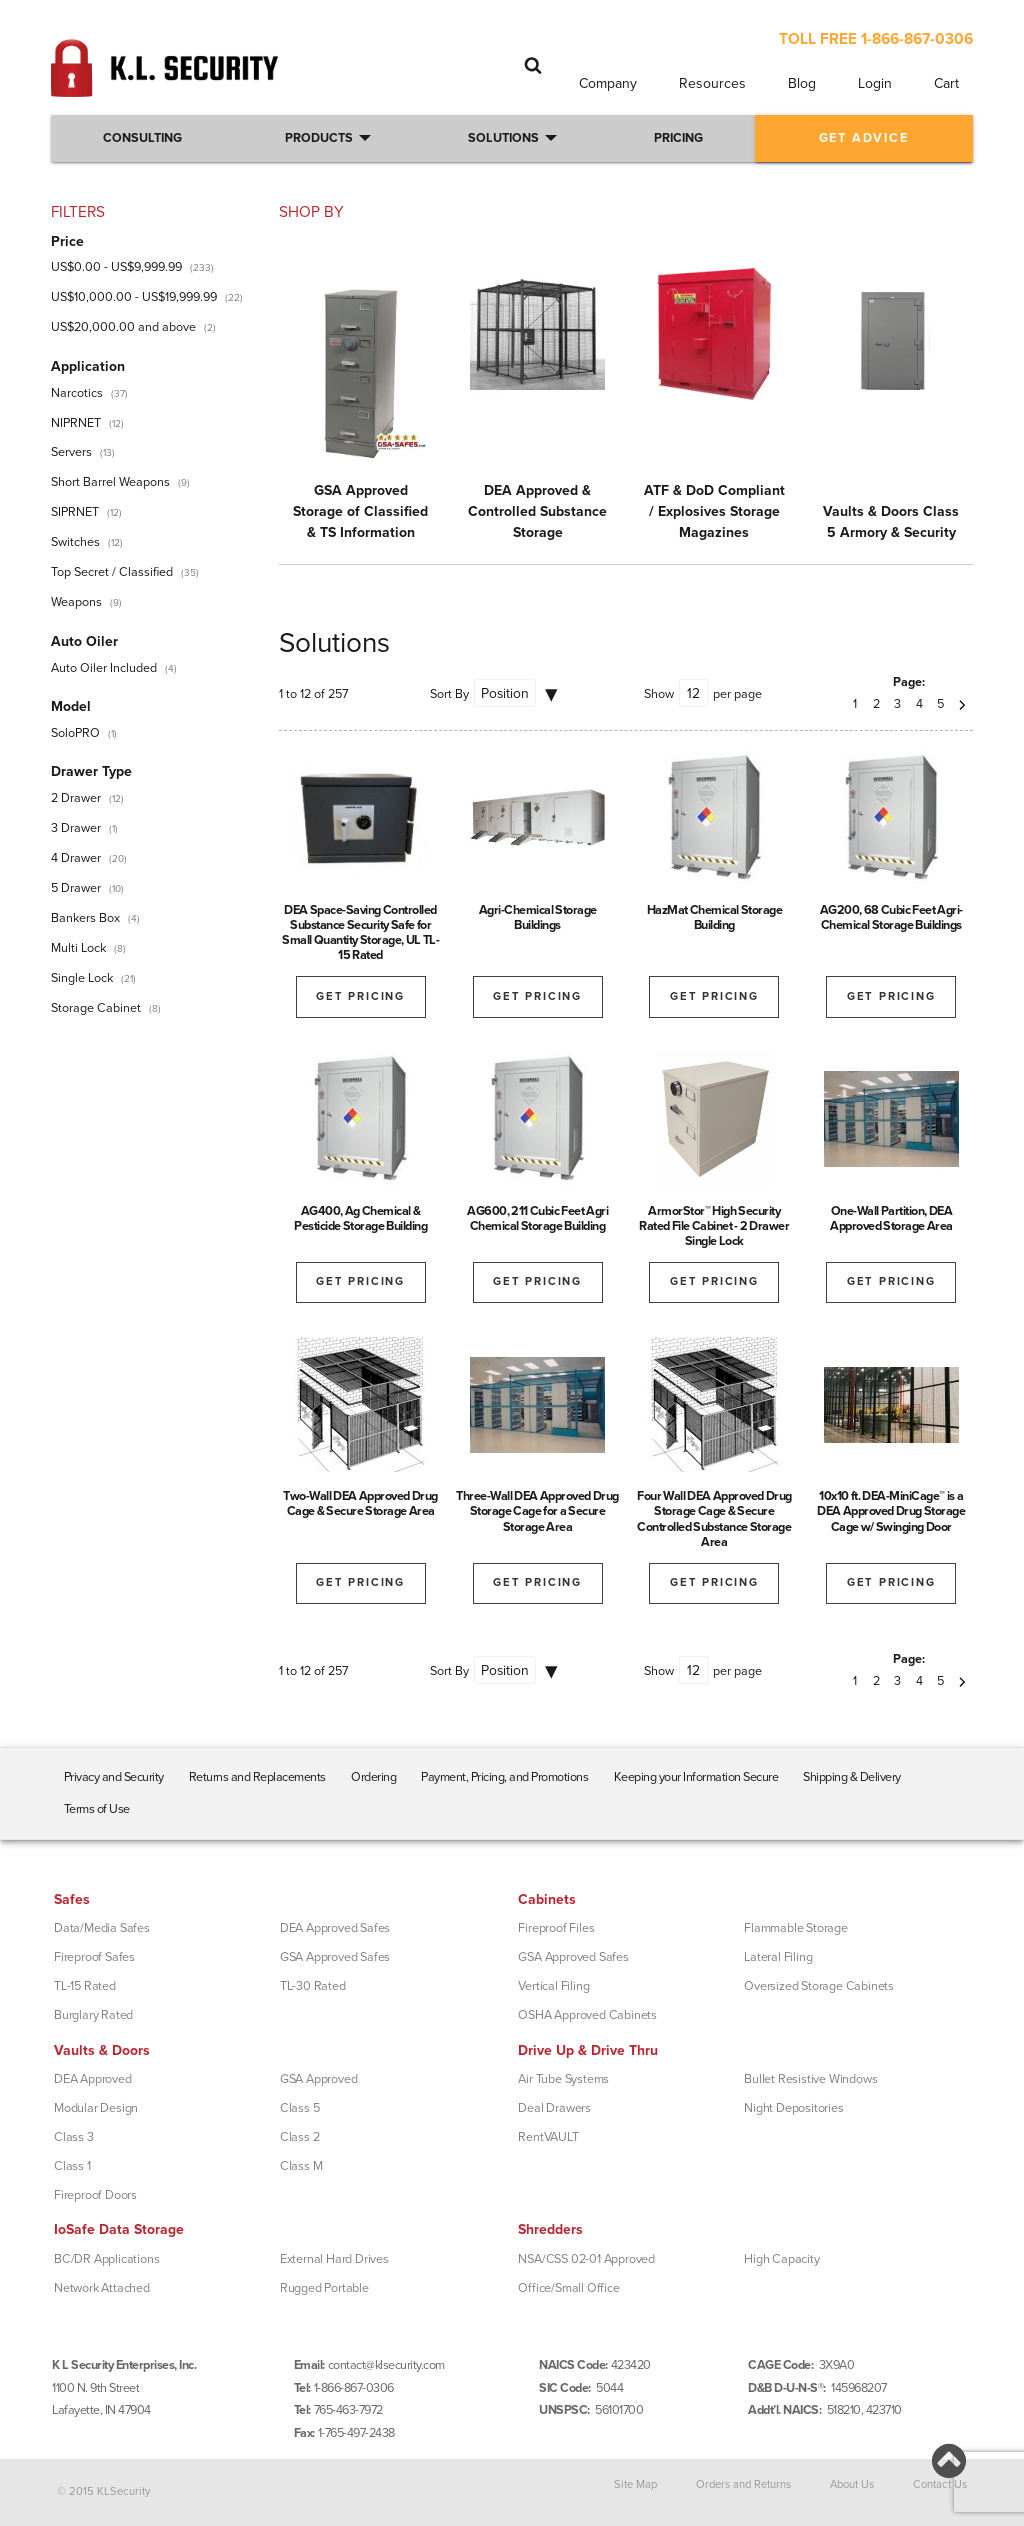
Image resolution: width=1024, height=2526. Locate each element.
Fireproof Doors (95, 2195)
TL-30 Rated (313, 1986)
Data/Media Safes (102, 1928)
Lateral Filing (778, 1957)
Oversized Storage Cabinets (819, 1986)
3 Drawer (76, 828)
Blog (802, 83)
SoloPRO (75, 733)
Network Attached (102, 2288)
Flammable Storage (796, 1928)
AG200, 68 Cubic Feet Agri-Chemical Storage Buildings (891, 917)
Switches (75, 542)
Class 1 (72, 2166)
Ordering (373, 1777)
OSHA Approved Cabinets (587, 2015)
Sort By (449, 694)
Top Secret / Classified (112, 572)
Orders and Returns (743, 2484)
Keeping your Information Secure (696, 1777)
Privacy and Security (114, 1777)
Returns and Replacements (257, 1777)
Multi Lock (78, 948)
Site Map (635, 2484)
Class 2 (300, 2137)
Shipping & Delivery (852, 1777)
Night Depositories (793, 2108)
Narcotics (77, 393)
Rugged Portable (324, 2288)
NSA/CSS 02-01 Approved (586, 2259)
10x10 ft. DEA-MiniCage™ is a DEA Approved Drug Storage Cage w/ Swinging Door (891, 1511)
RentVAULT (548, 2137)
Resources (712, 83)
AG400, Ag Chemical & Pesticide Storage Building (360, 1218)
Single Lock (82, 978)
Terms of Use (97, 1809)
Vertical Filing (553, 1986)
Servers (71, 452)
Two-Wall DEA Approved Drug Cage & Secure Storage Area (360, 1503)
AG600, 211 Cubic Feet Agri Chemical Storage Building (537, 1218)
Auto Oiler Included (104, 668)
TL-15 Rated (85, 1986)
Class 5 (300, 2108)
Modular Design (96, 2108)
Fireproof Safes (94, 1957)
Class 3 (74, 2137)
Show (659, 694)
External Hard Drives (334, 2259)
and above (123, 327)
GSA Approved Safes (335, 1957)
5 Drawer (76, 888)
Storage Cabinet (96, 1008)
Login (875, 83)
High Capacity (781, 2259)
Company (608, 83)
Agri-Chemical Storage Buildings (538, 917)
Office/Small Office (568, 2288)
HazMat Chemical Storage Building (715, 917)
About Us (852, 2484)
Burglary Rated (93, 2015)
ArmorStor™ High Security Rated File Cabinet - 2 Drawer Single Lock (714, 1226)
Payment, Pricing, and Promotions (504, 1777)
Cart (946, 83)
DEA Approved (93, 2079)
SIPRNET (75, 512)
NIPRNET (76, 423)
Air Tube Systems (563, 2079)
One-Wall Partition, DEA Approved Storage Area (891, 1218)
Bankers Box (85, 918)
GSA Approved (319, 2079)
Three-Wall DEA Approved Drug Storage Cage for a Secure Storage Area (537, 1511)
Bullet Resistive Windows (810, 2079)
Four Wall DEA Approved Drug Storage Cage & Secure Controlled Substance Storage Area (714, 1518)
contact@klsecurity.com (386, 2365)
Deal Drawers (554, 2108)
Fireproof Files (556, 1928)
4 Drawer (76, 858)
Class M (301, 2166)
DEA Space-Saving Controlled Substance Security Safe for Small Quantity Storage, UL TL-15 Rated (360, 932)
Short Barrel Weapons (110, 482)
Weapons (76, 602)
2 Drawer (76, 798)
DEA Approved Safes (335, 1928)
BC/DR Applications (106, 2259)
